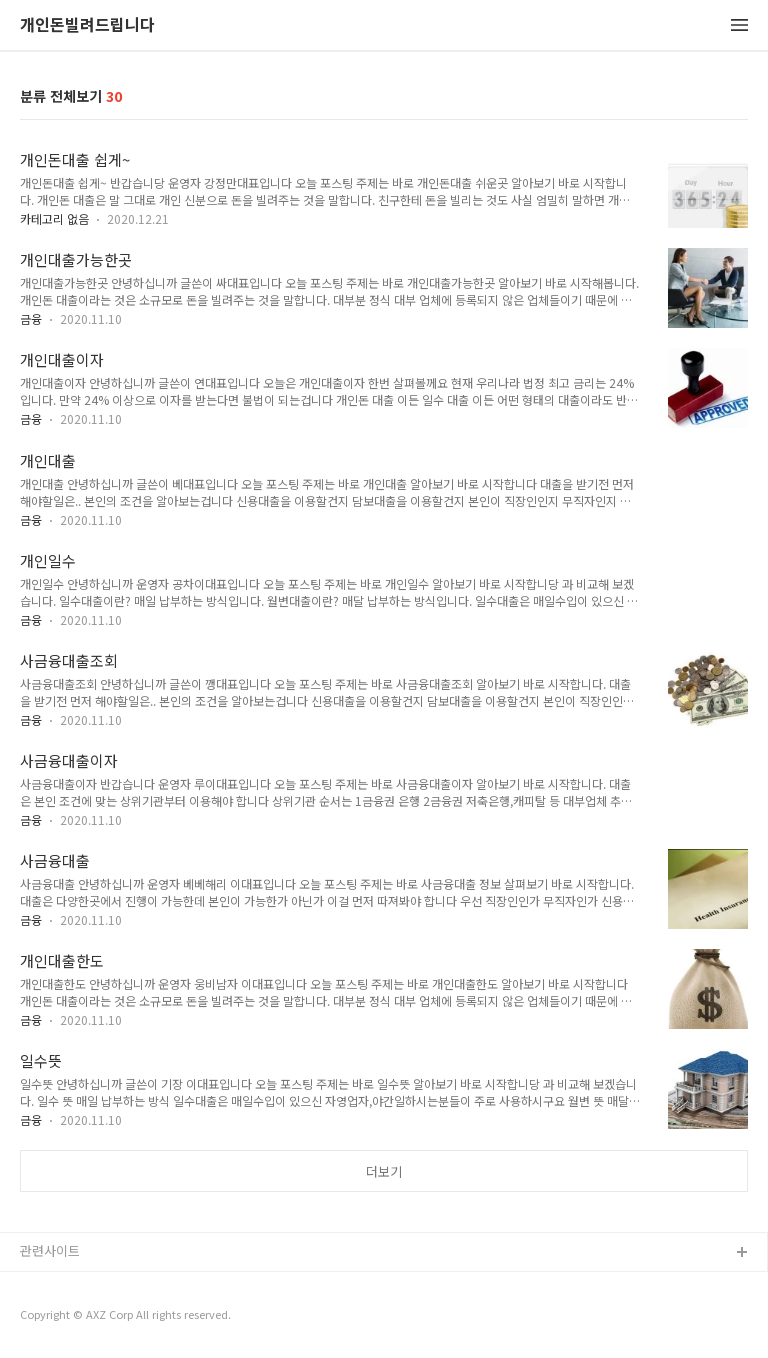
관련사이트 (50, 1250)
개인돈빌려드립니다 (87, 25)
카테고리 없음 (54, 218)
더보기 (384, 1171)
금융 (31, 318)
